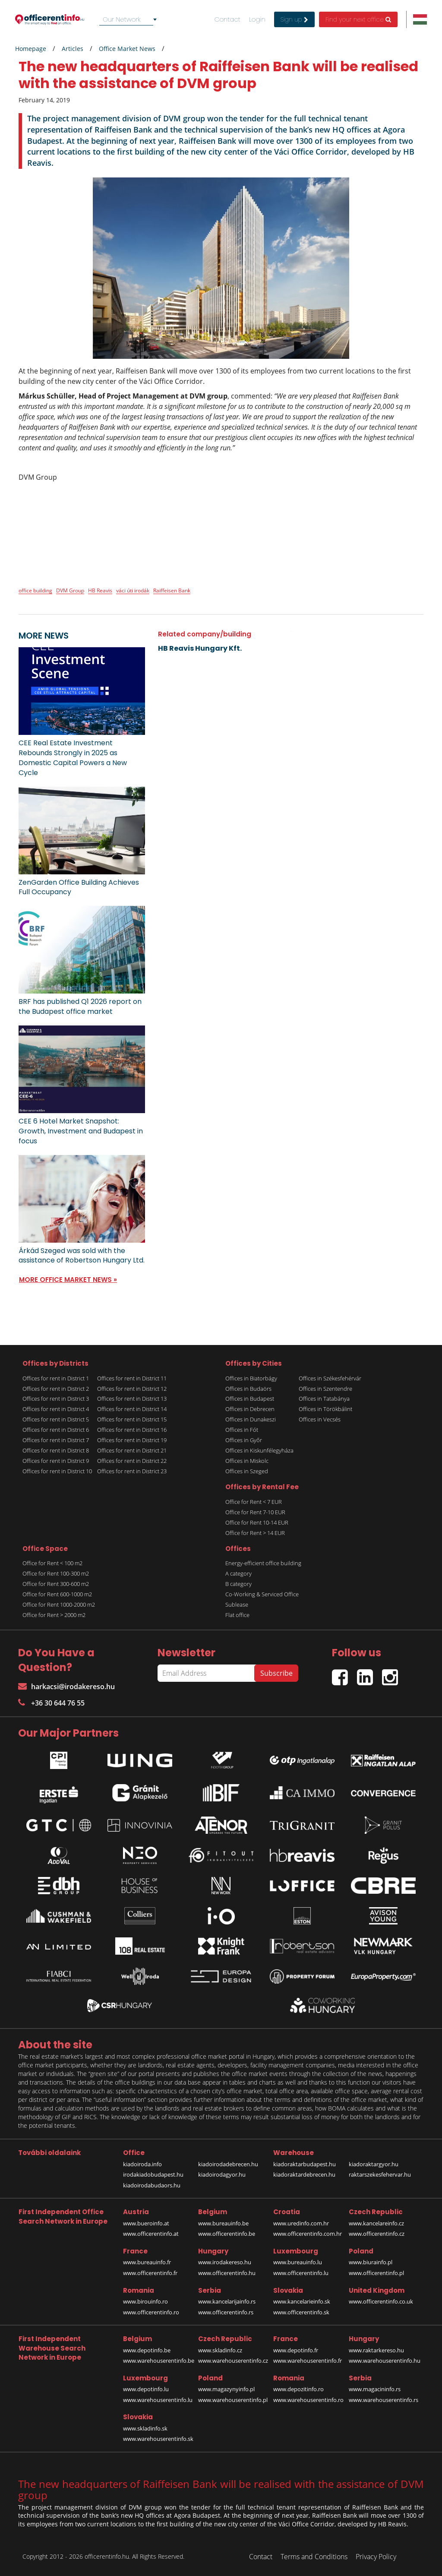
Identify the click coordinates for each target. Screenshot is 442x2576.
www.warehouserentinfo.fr (307, 2360)
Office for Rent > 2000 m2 (53, 1615)
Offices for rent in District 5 (55, 1419)
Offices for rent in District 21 (132, 1450)
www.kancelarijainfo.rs (227, 2301)
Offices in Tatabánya (324, 1398)
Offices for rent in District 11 (132, 1378)
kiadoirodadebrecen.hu (228, 2164)
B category (238, 1584)
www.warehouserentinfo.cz (233, 2360)
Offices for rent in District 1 (55, 1378)
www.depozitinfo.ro (298, 2389)
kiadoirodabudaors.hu (151, 2185)
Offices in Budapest (249, 1398)
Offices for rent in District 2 (55, 1388)
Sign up (294, 19)
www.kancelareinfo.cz (376, 2223)
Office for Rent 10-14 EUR (256, 1522)
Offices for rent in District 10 (57, 1471)
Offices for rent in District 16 (132, 1430)
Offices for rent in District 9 (55, 1461)
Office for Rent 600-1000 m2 (57, 1594)
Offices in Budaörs (248, 1388)
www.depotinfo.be (146, 2350)
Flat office (237, 1615)
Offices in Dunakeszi (250, 1419)
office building (35, 590)
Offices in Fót (241, 1430)
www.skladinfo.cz (220, 2350)
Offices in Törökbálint (325, 1409)
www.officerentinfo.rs (225, 2312)
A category (238, 1573)
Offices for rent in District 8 (55, 1450)
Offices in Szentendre (325, 1388)
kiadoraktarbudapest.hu (304, 2164)
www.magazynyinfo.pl (226, 2389)
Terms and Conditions (314, 2556)
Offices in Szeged (246, 1471)
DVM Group (70, 590)
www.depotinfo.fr (295, 2350)
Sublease (236, 1604)
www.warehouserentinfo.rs (383, 2400)
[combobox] (129, 19)
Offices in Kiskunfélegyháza (259, 1450)
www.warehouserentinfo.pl (233, 2400)
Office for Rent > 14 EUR (255, 1533)
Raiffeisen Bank (171, 590)
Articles (72, 48)
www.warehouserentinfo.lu (158, 2400)
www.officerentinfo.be (226, 2233)
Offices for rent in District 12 (132, 1388)
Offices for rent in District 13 (132, 1398)
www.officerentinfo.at (151, 2233)
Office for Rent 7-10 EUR (255, 1512)
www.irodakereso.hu (224, 2262)
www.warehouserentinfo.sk (158, 2439)
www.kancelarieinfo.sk (301, 2301)
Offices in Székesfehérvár (330, 1378)
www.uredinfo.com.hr (301, 2223)
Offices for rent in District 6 (55, 1430)
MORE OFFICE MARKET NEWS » (68, 1279)
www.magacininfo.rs (375, 2389)
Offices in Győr (243, 1440)
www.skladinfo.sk (145, 2428)
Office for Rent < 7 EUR (253, 1502)
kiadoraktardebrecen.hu (304, 2174)
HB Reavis (100, 590)
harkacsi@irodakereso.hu (66, 1686)
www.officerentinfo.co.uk (381, 2301)
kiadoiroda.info (142, 2164)
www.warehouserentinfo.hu (384, 2360)
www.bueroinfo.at (146, 2223)
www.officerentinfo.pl (376, 2273)
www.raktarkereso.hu (376, 2350)
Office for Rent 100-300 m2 (55, 1573)
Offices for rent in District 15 (132, 1419)
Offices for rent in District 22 (132, 1461)
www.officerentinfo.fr (150, 2273)
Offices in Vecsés (320, 1419)
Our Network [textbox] (121, 19)
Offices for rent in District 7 (55, 1440)
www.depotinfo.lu (146, 2389)
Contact (227, 19)
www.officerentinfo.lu (300, 2273)
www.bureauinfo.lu (297, 2262)
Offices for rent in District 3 (55, 1398)
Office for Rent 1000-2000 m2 (58, 1604)
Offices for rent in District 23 (132, 1471)
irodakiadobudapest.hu (153, 2174)
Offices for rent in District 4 (55, 1409)
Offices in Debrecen (250, 1409)
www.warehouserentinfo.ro (308, 2400)
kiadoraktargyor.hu (373, 2164)
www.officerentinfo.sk (301, 2312)
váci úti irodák (132, 590)
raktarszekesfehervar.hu (380, 2174)
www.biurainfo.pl (370, 2262)
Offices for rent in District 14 (132, 1409)
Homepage (30, 48)
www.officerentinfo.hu (227, 2273)
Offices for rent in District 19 (132, 1440)
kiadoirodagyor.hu (222, 2174)
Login (257, 19)
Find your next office (358, 19)
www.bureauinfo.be (223, 2223)
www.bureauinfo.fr (147, 2262)
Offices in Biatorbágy (251, 1378)
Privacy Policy (376, 2556)
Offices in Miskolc (246, 1461)
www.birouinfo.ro (145, 2301)
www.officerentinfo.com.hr (307, 2233)
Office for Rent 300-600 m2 (55, 1584)
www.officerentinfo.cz (376, 2233)
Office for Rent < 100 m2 (52, 1563)
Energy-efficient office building (263, 1563)
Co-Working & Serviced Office (262, 1594)
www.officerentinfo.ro (151, 2312)
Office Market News (127, 48)
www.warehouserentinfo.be (158, 2360)
